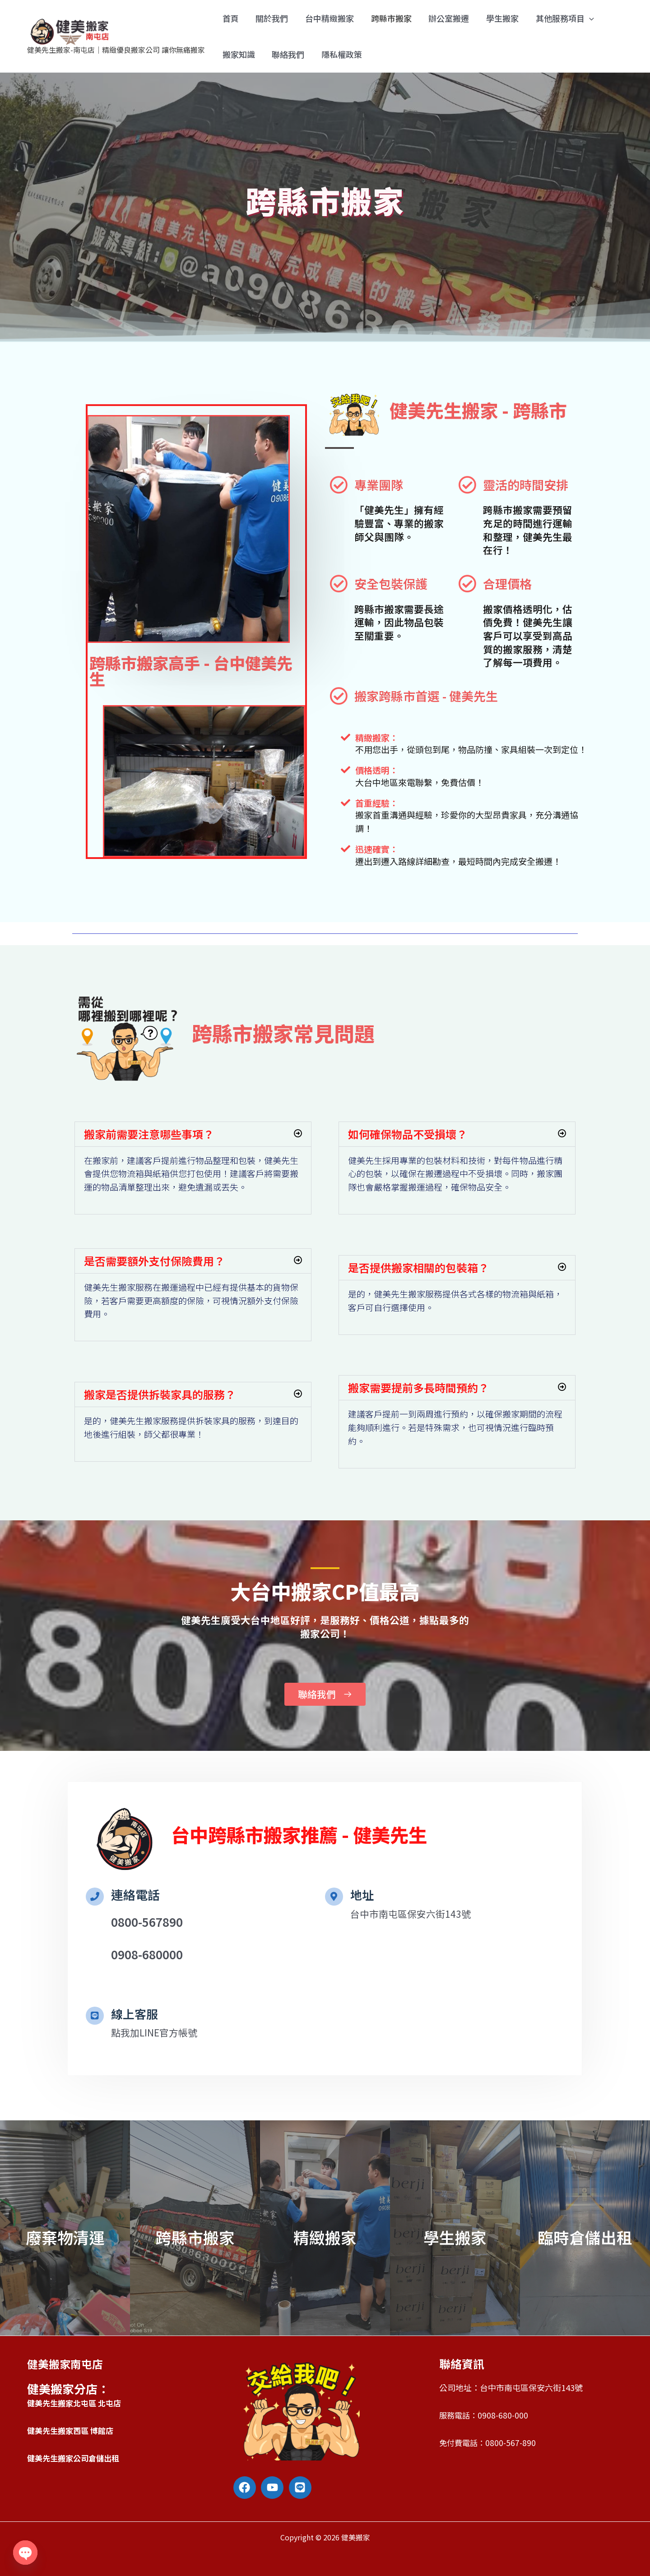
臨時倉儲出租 (585, 2237)
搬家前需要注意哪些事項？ (149, 1134)
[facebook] (246, 2487)
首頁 (230, 18)
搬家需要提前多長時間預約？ (418, 1387)
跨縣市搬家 (388, 18)
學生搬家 (498, 18)
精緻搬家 (325, 2237)
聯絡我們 (287, 54)
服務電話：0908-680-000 (485, 2415)
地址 (362, 1895)
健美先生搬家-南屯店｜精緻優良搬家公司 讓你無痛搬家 (116, 49)
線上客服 (135, 2014)
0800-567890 (147, 1922)
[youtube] (274, 2487)
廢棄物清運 (65, 2237)
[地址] (334, 1897)
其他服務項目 (560, 18)
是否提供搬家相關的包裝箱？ (418, 1267)
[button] (193, 1134)
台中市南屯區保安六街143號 (413, 1913)
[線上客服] (95, 2016)
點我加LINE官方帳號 (156, 2033)
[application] (584, 18)
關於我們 (271, 18)
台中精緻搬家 (327, 18)
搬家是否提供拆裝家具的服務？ (160, 1394)
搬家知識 (238, 54)
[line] (302, 2487)
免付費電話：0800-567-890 (489, 2442)
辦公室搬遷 (445, 18)
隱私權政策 (340, 54)
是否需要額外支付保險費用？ (154, 1261)
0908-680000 (147, 1954)
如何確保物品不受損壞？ (407, 1134)
